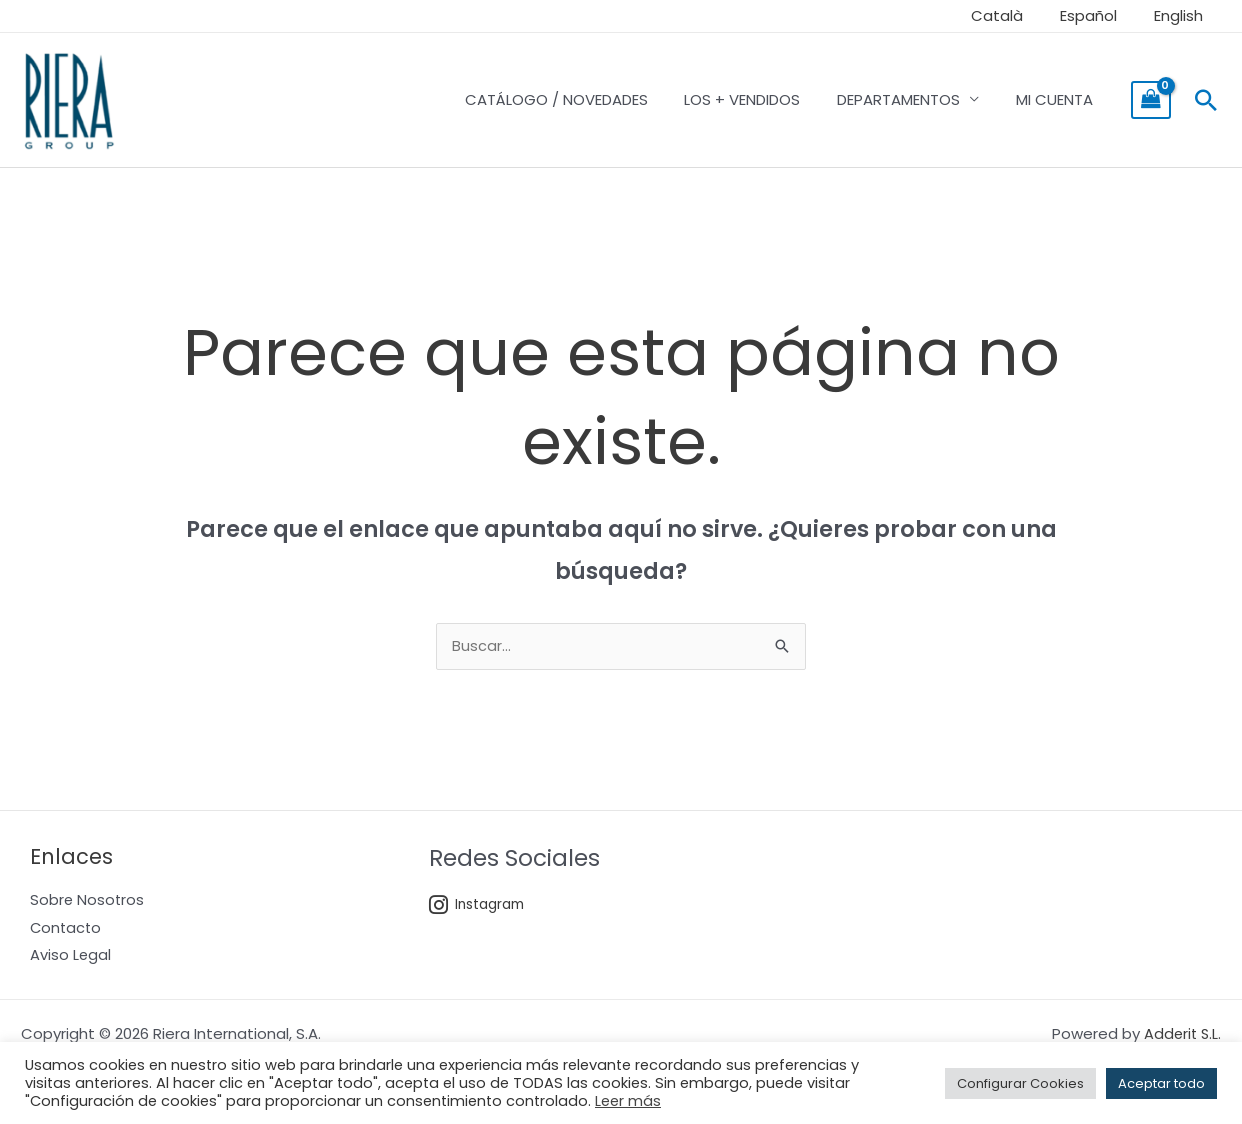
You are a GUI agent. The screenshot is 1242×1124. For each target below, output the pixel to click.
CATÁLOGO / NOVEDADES (579, 99)
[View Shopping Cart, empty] (1151, 100)
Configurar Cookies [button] (1020, 1083)
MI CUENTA (1057, 99)
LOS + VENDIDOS (759, 99)
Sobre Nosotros (88, 902)
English (1181, 15)
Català (1014, 15)
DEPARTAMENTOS (908, 99)
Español (1098, 15)
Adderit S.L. (1181, 1037)
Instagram (479, 906)
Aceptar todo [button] (1161, 1083)
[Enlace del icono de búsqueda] (1206, 100)
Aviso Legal (71, 958)
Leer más (628, 1101)
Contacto (67, 930)
